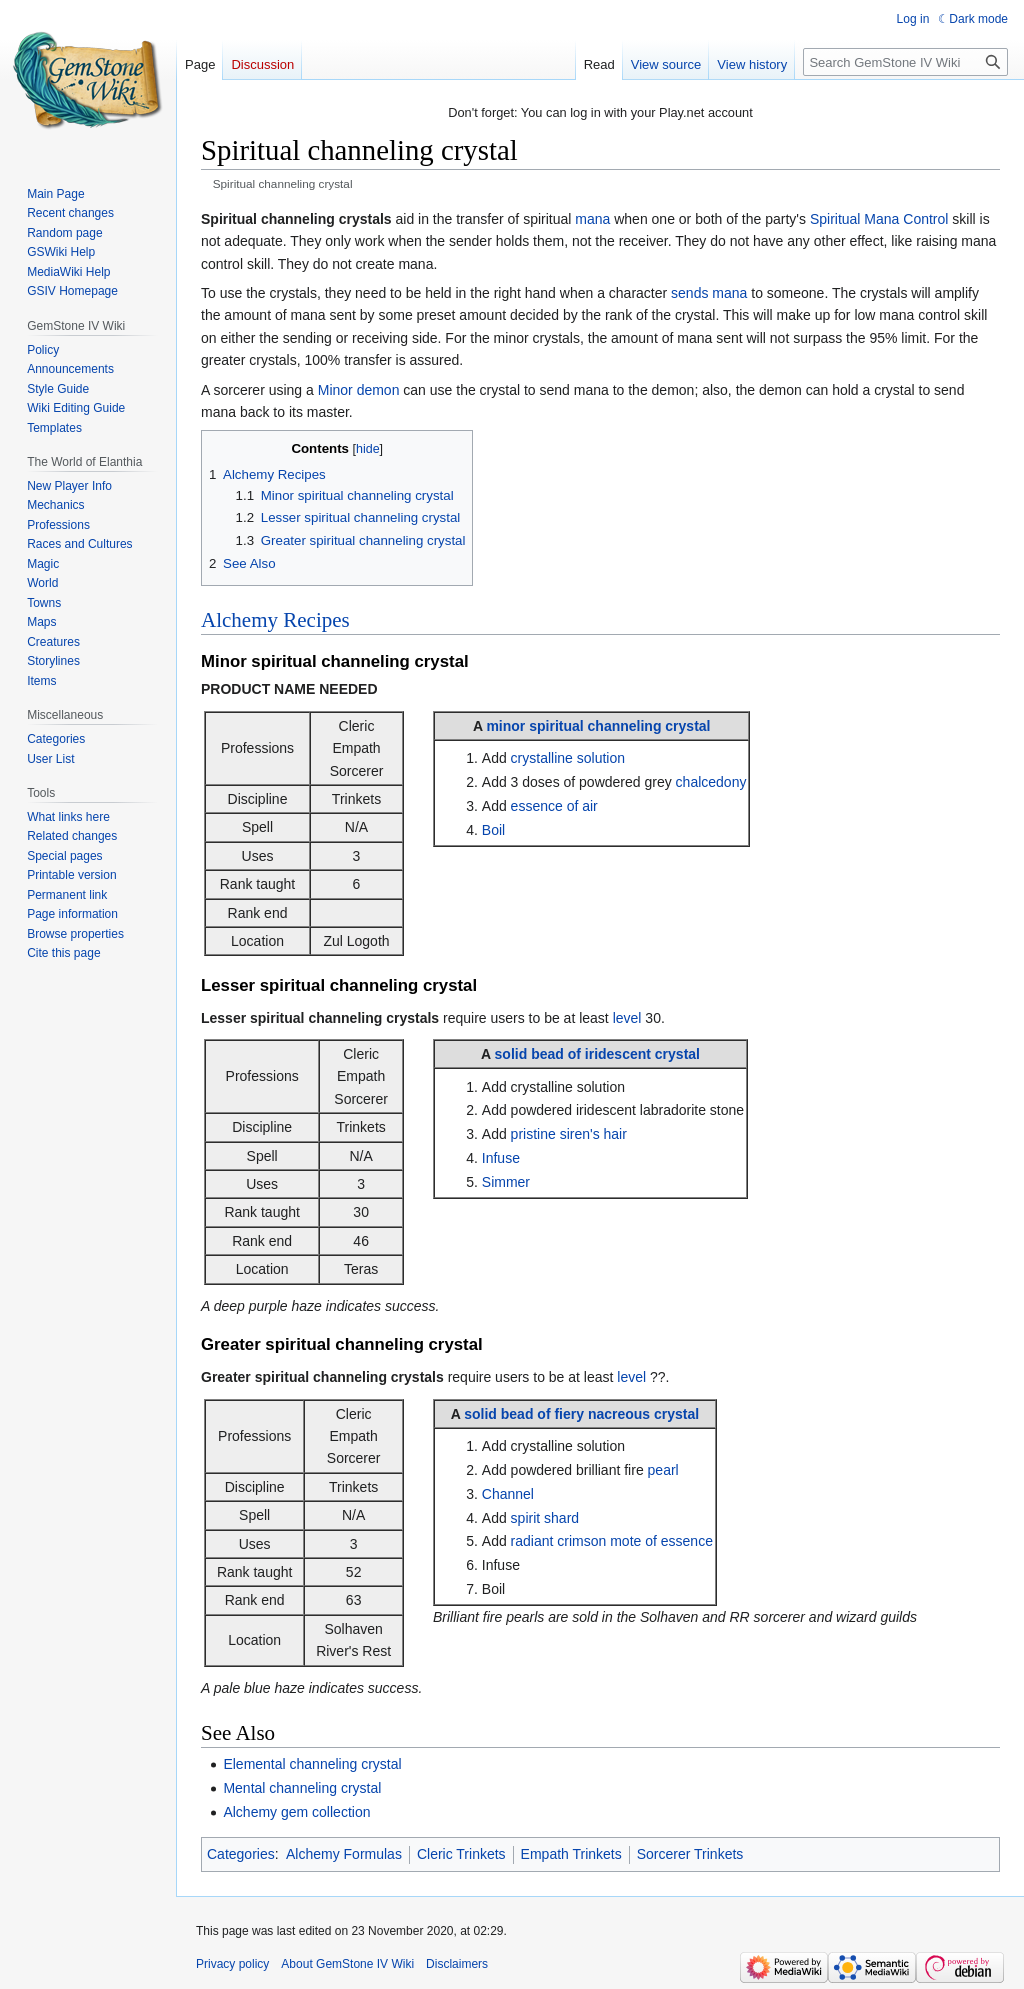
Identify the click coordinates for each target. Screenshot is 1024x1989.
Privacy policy (232, 1964)
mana (592, 219)
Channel (508, 1494)
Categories (241, 1854)
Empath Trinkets (571, 1854)
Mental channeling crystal (302, 1788)
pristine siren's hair (569, 1134)
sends (689, 293)
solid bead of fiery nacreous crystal (581, 1414)
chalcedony (711, 782)
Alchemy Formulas (344, 1854)
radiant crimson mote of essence (612, 1541)
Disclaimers (457, 1964)
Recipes (316, 620)
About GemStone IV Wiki (347, 1964)
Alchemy (239, 620)
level (627, 1018)
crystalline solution (568, 758)
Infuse (501, 1158)
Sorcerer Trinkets (690, 1854)
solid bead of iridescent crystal (597, 1054)
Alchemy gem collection (296, 1812)
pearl (663, 1470)
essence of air (554, 806)
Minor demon (359, 390)
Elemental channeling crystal (312, 1764)
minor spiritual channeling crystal (598, 726)
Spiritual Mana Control (879, 219)
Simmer (506, 1182)
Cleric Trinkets (461, 1854)
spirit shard (545, 1518)
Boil (493, 830)
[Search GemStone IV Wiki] (905, 62)
